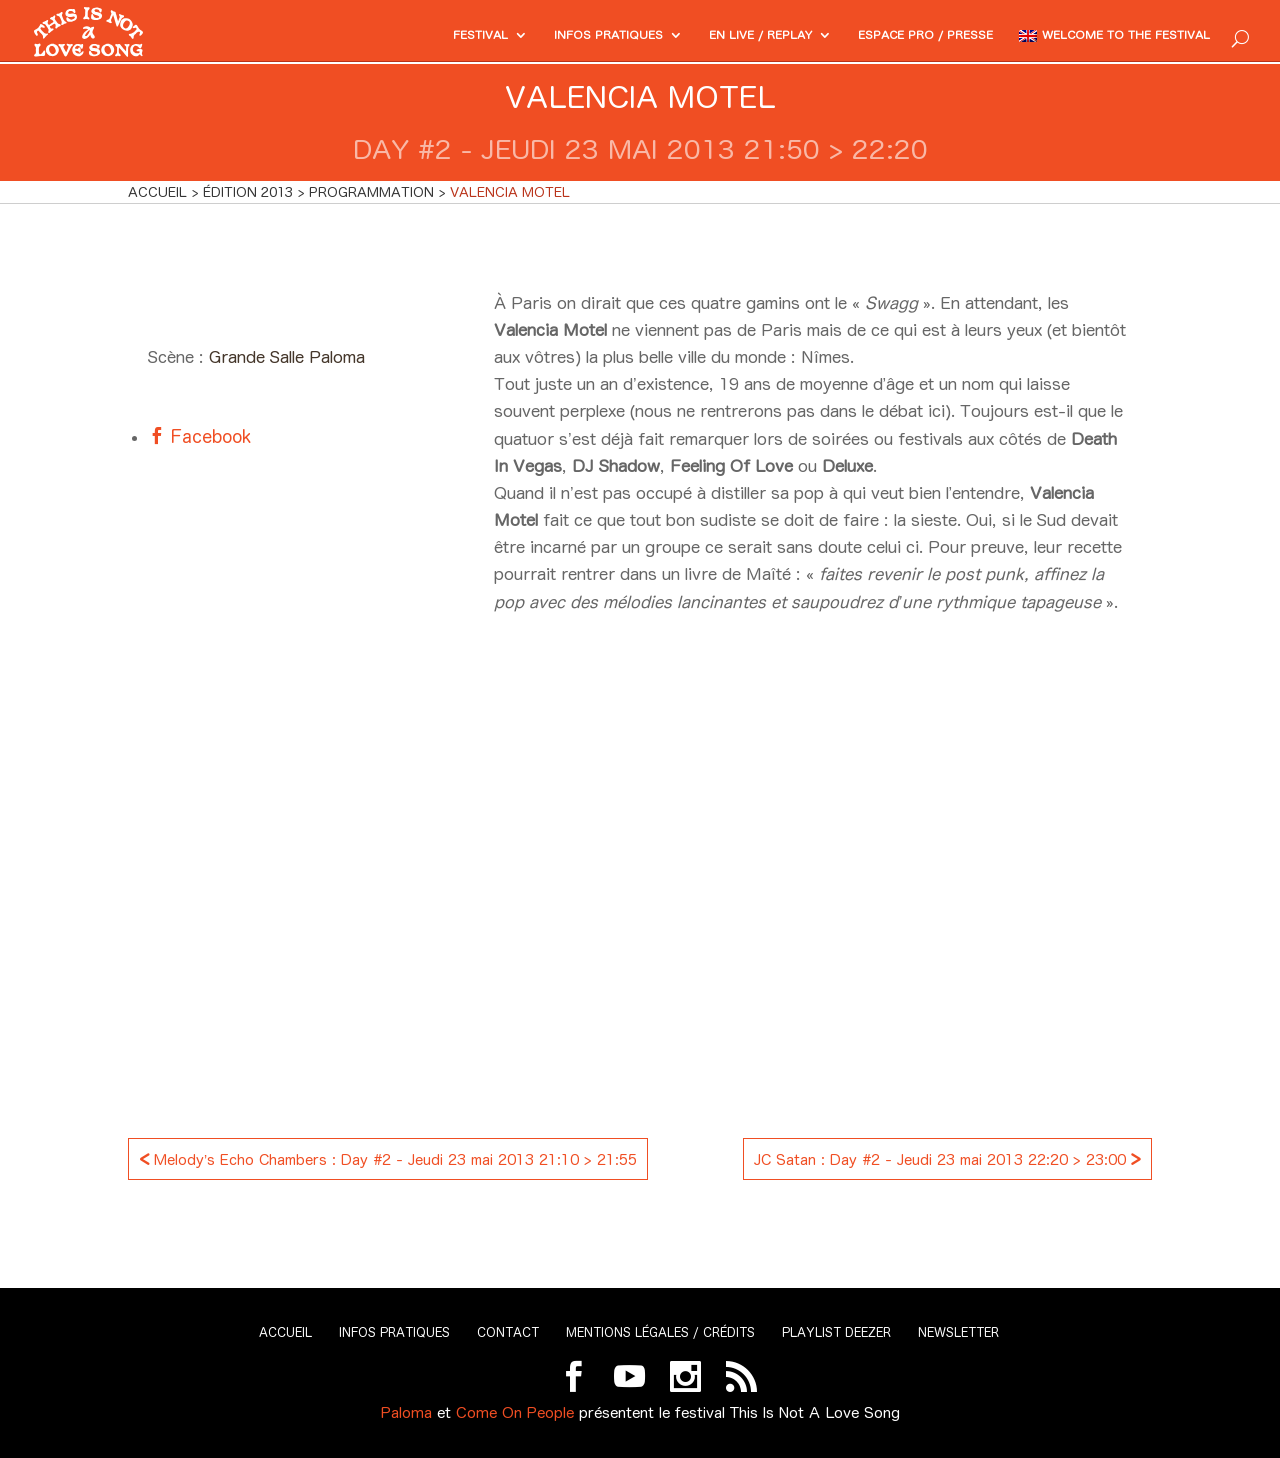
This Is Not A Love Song (815, 1412)
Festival (387, 36)
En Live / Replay (698, 36)
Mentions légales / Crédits (660, 1332)
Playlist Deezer (836, 1332)
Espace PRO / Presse (884, 36)
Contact (508, 1332)
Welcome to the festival (1111, 36)
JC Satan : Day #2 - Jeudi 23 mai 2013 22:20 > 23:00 (947, 1157)
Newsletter (958, 1332)
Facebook (208, 436)
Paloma (406, 1412)
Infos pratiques (529, 36)
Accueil (285, 1332)
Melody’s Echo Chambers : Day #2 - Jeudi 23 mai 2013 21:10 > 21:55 (388, 1157)
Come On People (515, 1412)
